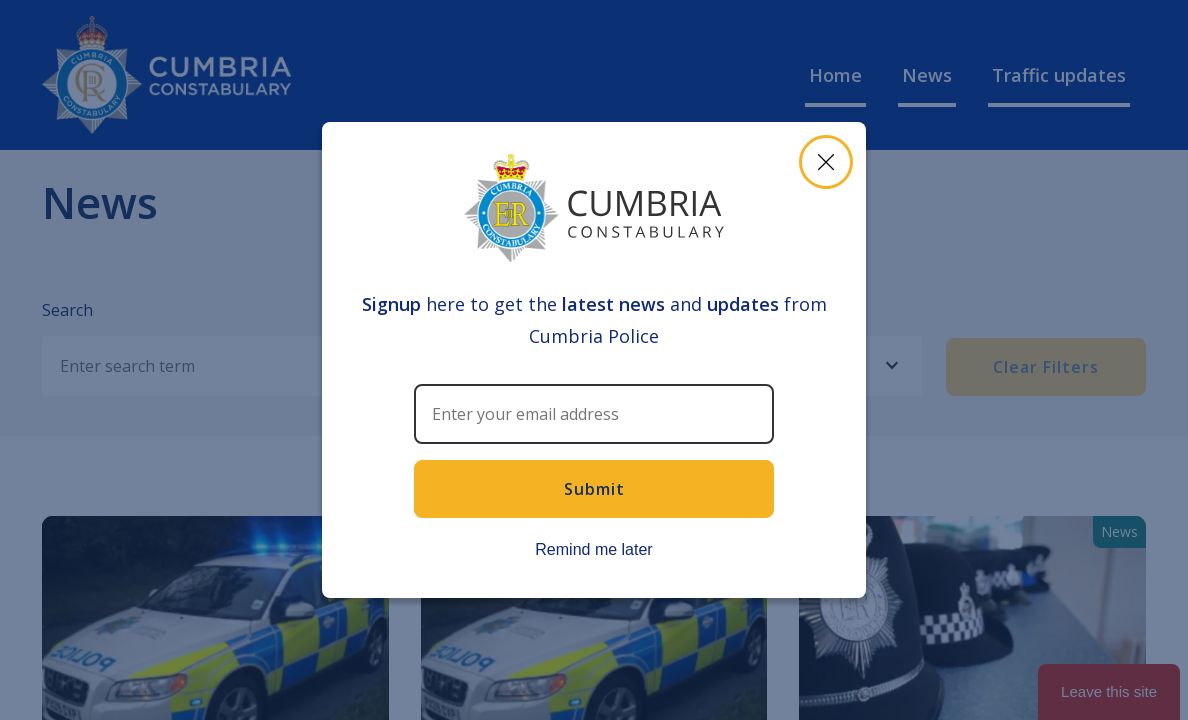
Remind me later (593, 549)
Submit (594, 489)
